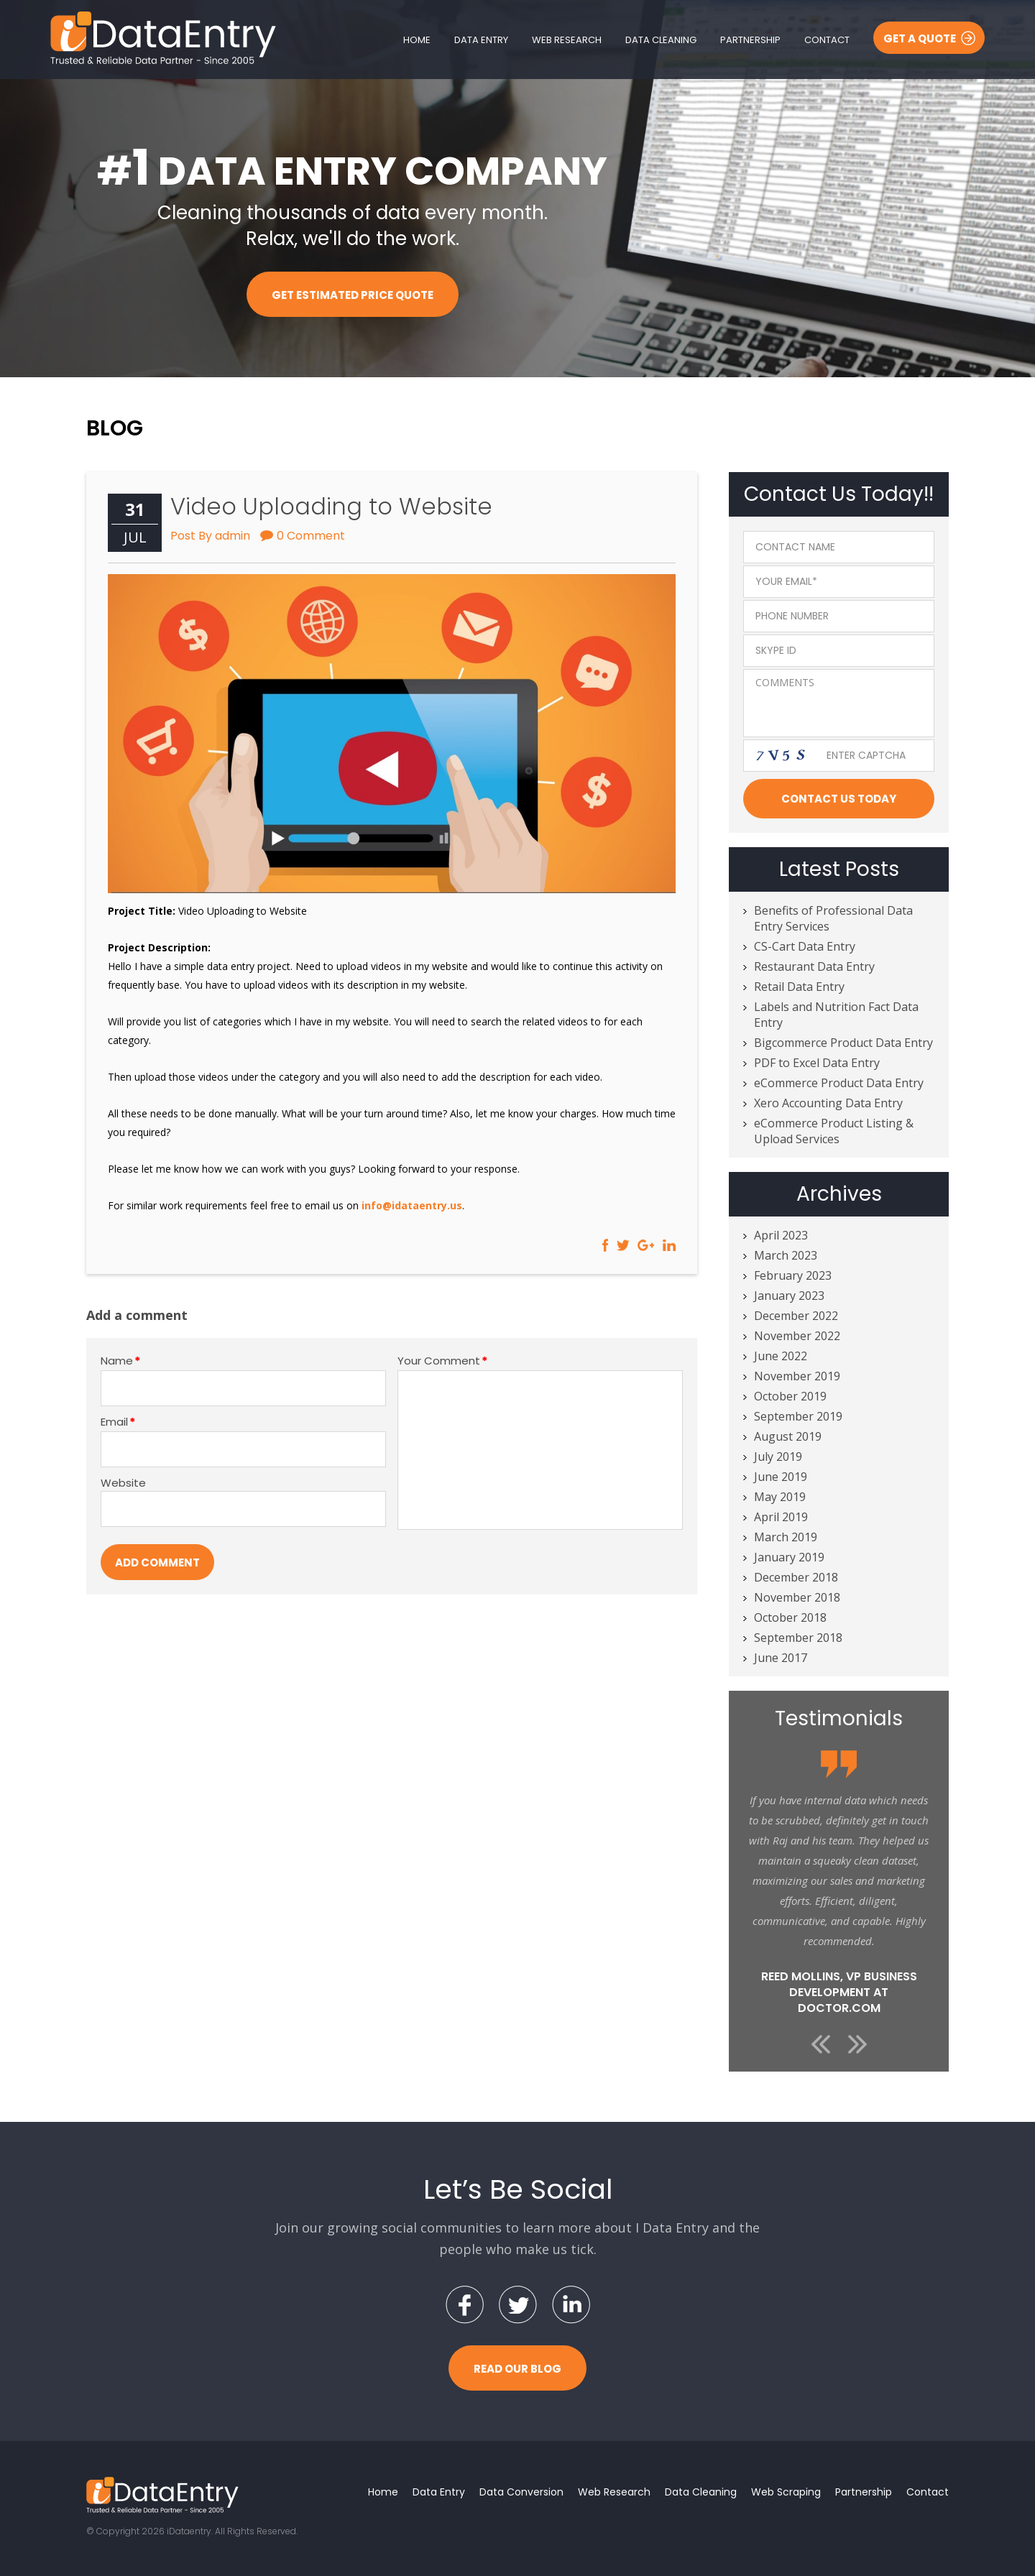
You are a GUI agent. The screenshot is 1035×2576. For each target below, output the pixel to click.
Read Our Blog (517, 2368)
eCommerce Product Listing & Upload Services (834, 1131)
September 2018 (798, 1637)
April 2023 (781, 1235)
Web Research (567, 40)
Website (123, 1482)
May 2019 (780, 1497)
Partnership (750, 40)
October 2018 (790, 1617)
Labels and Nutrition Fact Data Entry (836, 1014)
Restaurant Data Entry (814, 966)
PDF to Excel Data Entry (817, 1063)
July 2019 (778, 1456)
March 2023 (785, 1255)
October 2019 (790, 1396)
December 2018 (796, 1577)
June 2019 (780, 1477)
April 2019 (781, 1517)
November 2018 (797, 1597)
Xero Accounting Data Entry (828, 1103)
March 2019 (785, 1537)
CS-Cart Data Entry (804, 946)
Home (417, 40)
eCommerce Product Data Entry (839, 1083)
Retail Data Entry (799, 986)
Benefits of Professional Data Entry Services (833, 918)
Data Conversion (521, 2492)
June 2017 (780, 1658)
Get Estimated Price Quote (352, 295)
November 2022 (797, 1336)
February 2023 (793, 1275)
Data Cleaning (660, 40)
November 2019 (797, 1376)
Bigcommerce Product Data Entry (843, 1043)
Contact (827, 40)
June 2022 (780, 1356)
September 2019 (798, 1416)
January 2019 (789, 1557)
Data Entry (481, 40)
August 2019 (788, 1436)
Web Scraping (786, 2492)
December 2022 (796, 1316)
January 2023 (789, 1295)
